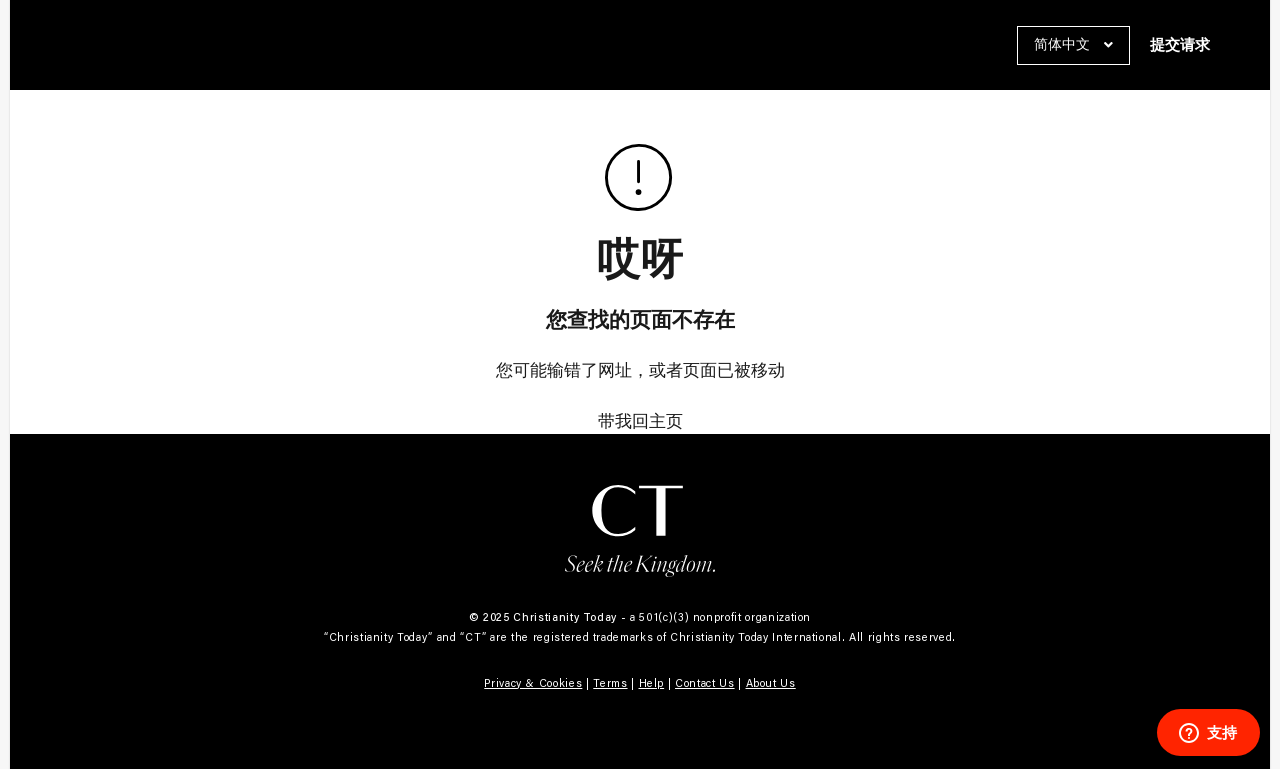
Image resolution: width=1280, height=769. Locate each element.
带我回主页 (640, 421)
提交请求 (1180, 45)
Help (652, 683)
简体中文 (1064, 44)
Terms (610, 683)
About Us (771, 683)
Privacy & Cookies (533, 683)
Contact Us (705, 683)
